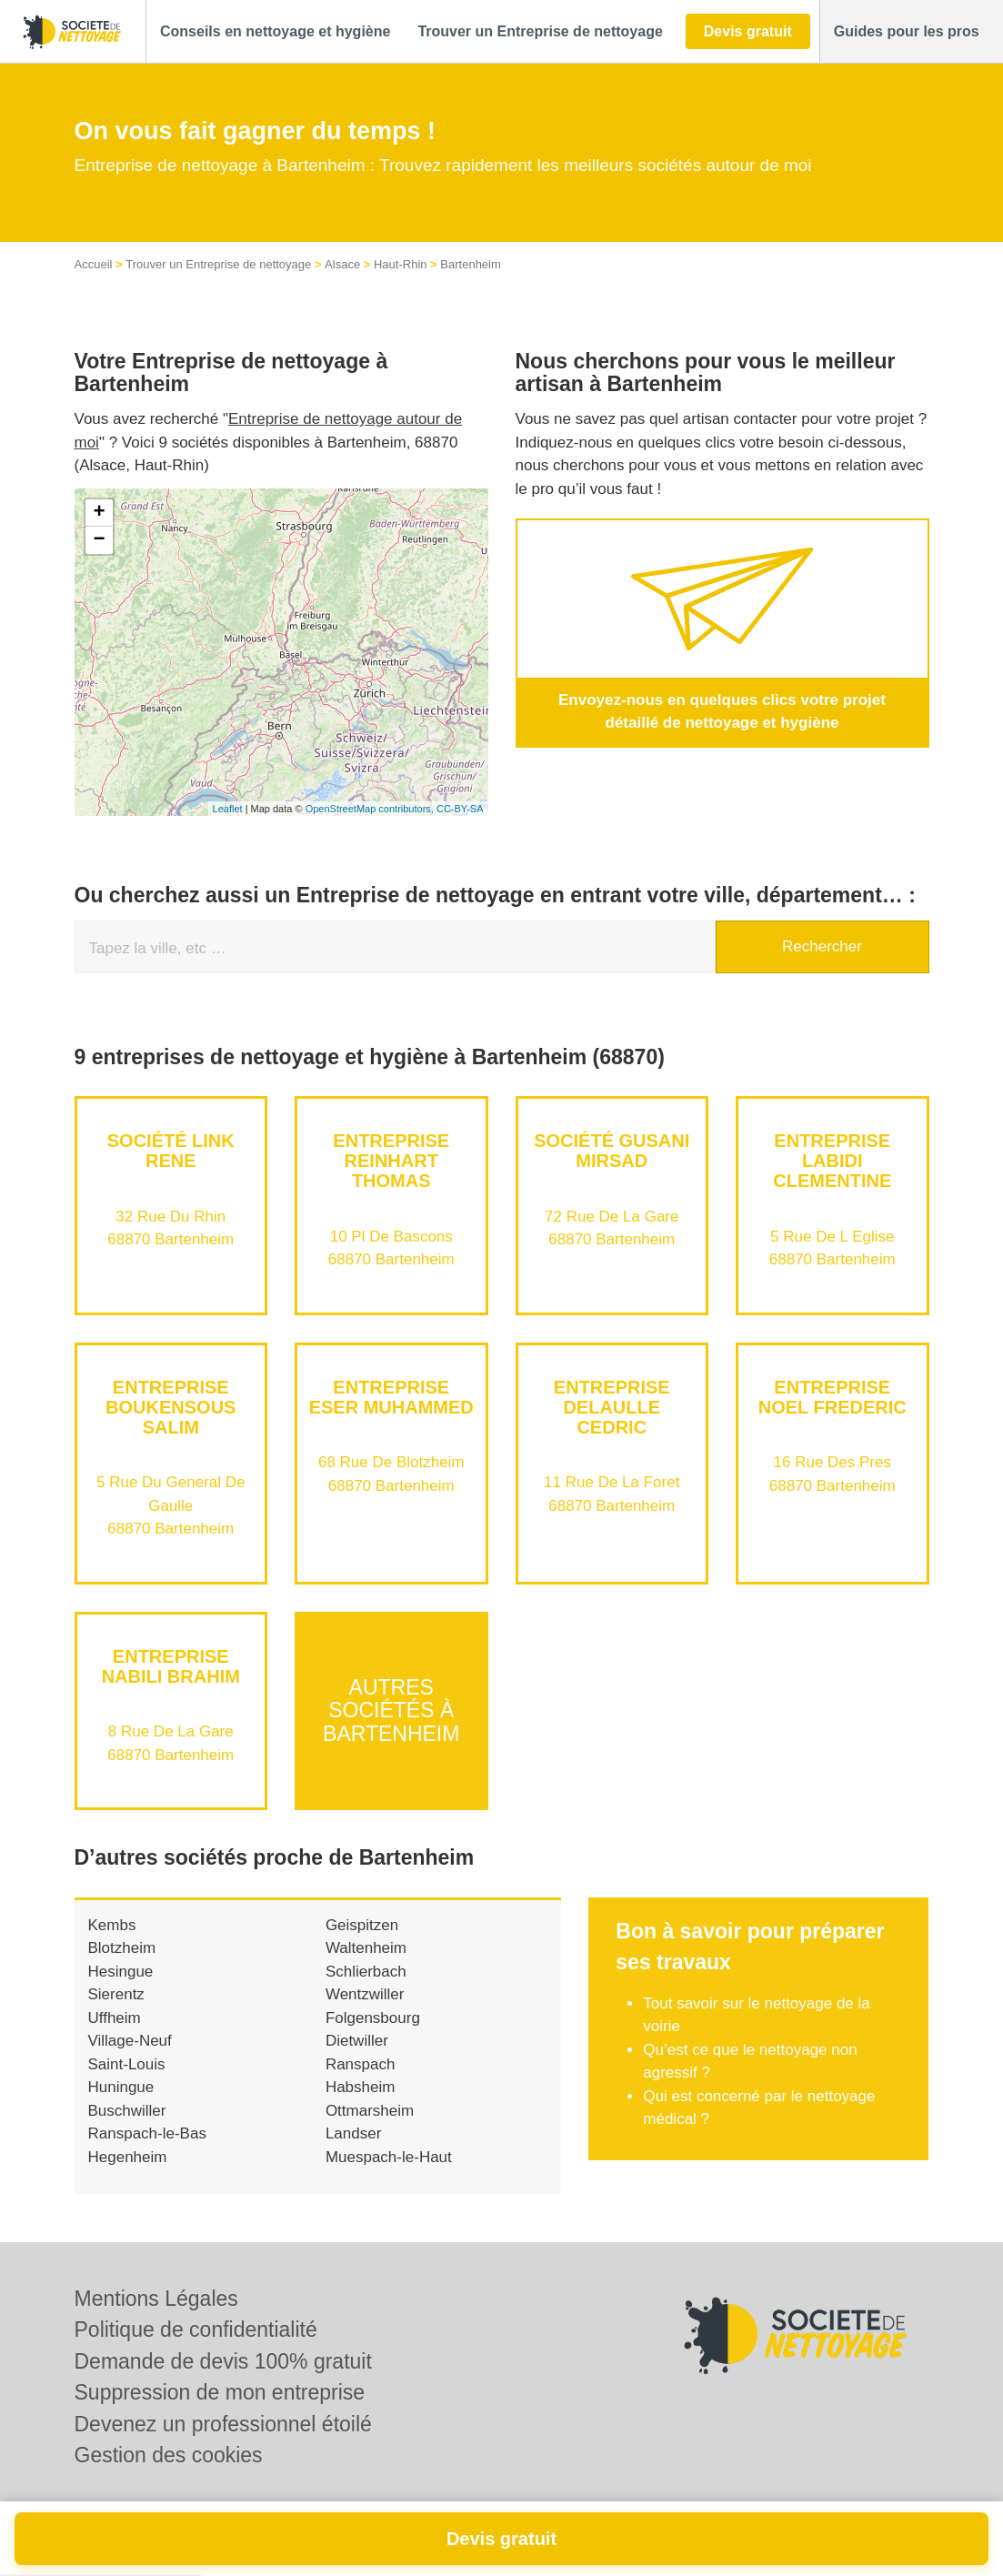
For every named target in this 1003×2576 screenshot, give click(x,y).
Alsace (342, 264)
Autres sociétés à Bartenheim (391, 1710)
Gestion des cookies (169, 2455)
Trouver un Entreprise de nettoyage (218, 264)
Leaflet (228, 808)
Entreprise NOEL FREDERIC (832, 1397)
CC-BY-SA (460, 808)
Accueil (94, 264)
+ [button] (99, 513)
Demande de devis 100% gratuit (223, 2361)
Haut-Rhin (400, 264)
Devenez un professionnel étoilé (223, 2424)
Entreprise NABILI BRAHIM (171, 1666)
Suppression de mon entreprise (220, 2392)
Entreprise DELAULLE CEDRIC (612, 1407)
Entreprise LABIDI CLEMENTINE (832, 1161)
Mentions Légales (156, 2298)
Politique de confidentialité (196, 2329)
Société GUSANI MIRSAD (611, 1151)
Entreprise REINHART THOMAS (391, 1161)
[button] (275, 31)
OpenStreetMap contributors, (371, 808)
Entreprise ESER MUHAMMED (391, 1397)
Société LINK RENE (171, 1151)
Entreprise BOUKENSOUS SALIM (170, 1407)
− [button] (99, 540)
